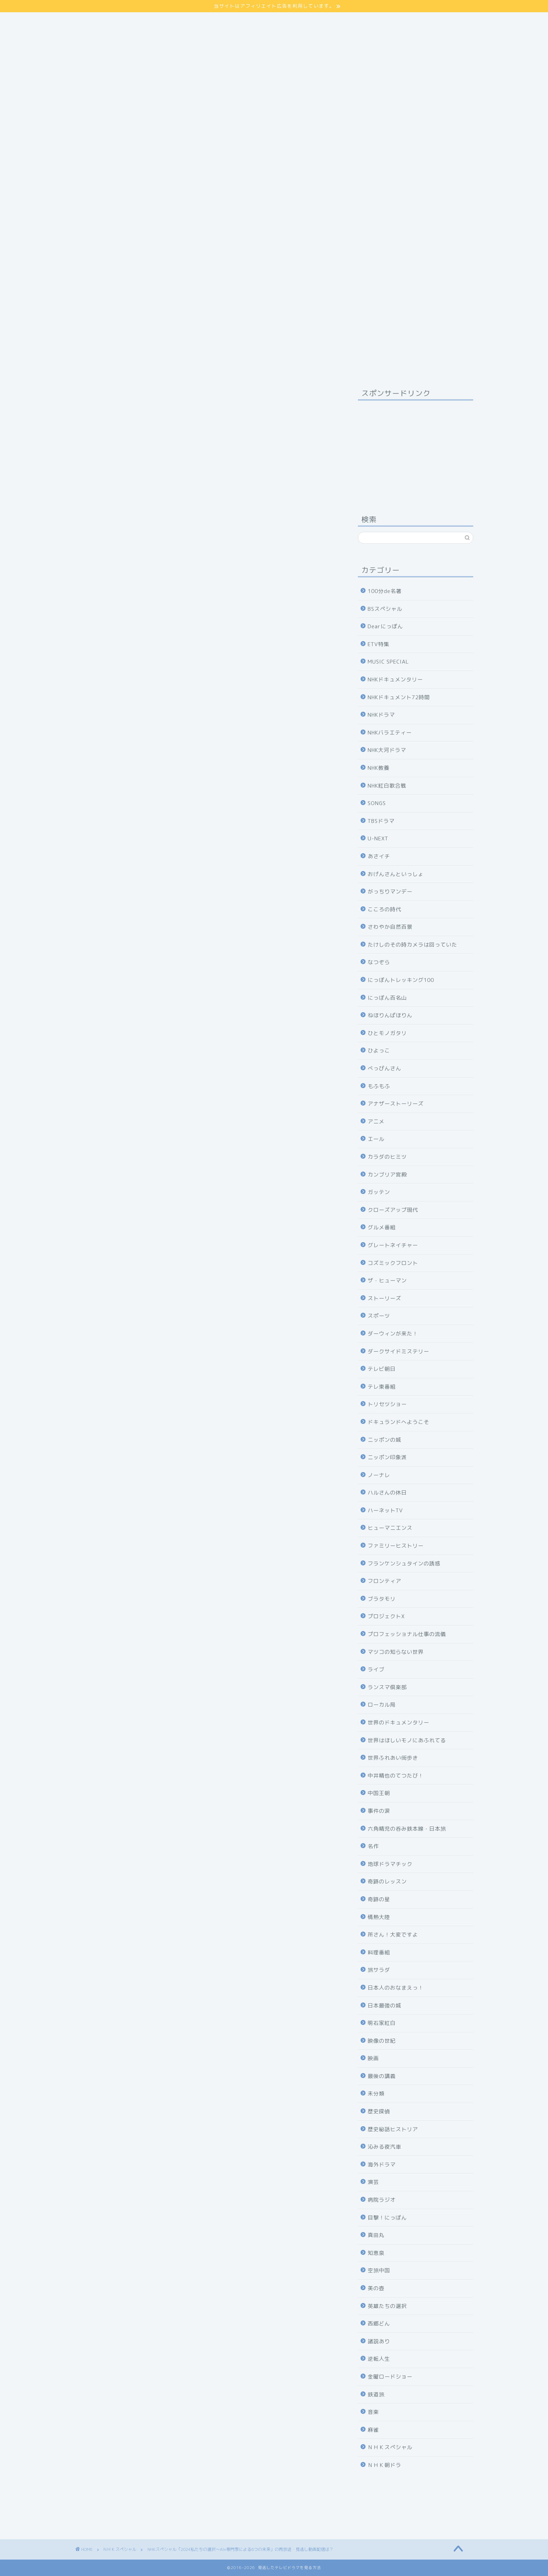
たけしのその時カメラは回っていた (412, 944)
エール (376, 1139)
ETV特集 (378, 644)
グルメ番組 (382, 1227)
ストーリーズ (384, 1298)
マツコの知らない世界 (396, 1652)
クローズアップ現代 (393, 1210)
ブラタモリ (382, 1598)
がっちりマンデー (390, 891)
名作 (373, 1846)
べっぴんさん (384, 1068)
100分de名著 (385, 591)
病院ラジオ (382, 2200)
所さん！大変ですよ (393, 1934)
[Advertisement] (274, 81)
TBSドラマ (381, 821)
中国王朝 (379, 1793)
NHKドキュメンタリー (395, 679)
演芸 (373, 2182)
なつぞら (379, 962)
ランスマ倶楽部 (387, 1687)
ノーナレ (379, 1475)
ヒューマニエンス (390, 1528)
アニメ (376, 1121)
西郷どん (379, 2323)
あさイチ (379, 856)
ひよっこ (379, 1050)
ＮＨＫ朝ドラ (384, 2465)
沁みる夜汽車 (384, 2146)
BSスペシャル (385, 609)
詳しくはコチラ (205, 731)
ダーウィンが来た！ (393, 1333)
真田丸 (376, 2235)
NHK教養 (378, 768)
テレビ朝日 (382, 1369)
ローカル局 (382, 1704)
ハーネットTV (385, 1510)
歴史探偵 (379, 2111)
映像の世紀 (382, 2041)
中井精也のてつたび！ (396, 1775)
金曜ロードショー (390, 2376)
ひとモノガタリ (387, 1033)
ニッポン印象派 (387, 1457)
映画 (373, 2058)
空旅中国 (379, 2270)
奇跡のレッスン (387, 1881)
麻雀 (373, 2429)
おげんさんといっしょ (396, 874)
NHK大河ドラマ (387, 750)
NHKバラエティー (390, 732)
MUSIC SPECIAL (388, 661)
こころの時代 (384, 909)
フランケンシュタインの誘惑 (404, 1563)
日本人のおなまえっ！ (396, 1987)
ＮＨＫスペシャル (93, 396)
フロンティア (384, 1581)
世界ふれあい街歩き (393, 1757)
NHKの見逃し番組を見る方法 (206, 1558)
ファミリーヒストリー (396, 1545)
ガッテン (379, 1192)
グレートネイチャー (393, 1245)
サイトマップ (92, 16)
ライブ (376, 1669)
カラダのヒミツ (387, 1156)
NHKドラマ (381, 714)
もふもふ (379, 1086)
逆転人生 (379, 2358)
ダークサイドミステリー (398, 1351)
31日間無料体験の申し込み (205, 1476)
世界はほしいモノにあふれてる (407, 1740)
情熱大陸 (379, 1917)
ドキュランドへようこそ (398, 1422)
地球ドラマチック (390, 1864)
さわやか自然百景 (390, 927)
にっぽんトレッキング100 (401, 980)
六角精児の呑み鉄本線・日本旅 (407, 1828)
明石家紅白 (382, 2023)
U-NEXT (378, 838)
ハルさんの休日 (387, 1492)
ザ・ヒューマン (387, 1280)
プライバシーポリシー (104, 24)
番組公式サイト (111, 1142)
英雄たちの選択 (387, 2306)
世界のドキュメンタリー (398, 1722)
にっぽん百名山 (387, 997)
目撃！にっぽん (387, 2217)
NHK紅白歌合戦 (387, 785)
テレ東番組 (382, 1386)
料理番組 (379, 1952)
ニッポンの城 (384, 1439)
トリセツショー (387, 1404)
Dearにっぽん (385, 626)
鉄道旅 (376, 2394)
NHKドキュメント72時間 (399, 697)
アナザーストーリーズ (396, 1103)
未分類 (376, 2093)
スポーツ (379, 1315)
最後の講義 (382, 2076)
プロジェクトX (386, 1616)
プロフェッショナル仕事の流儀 (407, 1634)
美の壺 (376, 2288)
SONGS (377, 803)
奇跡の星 (379, 1899)
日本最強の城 (384, 2005)
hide (217, 1042)
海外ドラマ (382, 2164)
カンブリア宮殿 (387, 1174)
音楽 (373, 2412)
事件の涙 (379, 1811)
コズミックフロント (393, 1263)
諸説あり (379, 2341)
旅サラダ (379, 1970)
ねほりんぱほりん (390, 1015)
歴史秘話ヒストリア (393, 2129)
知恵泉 (376, 2253)
